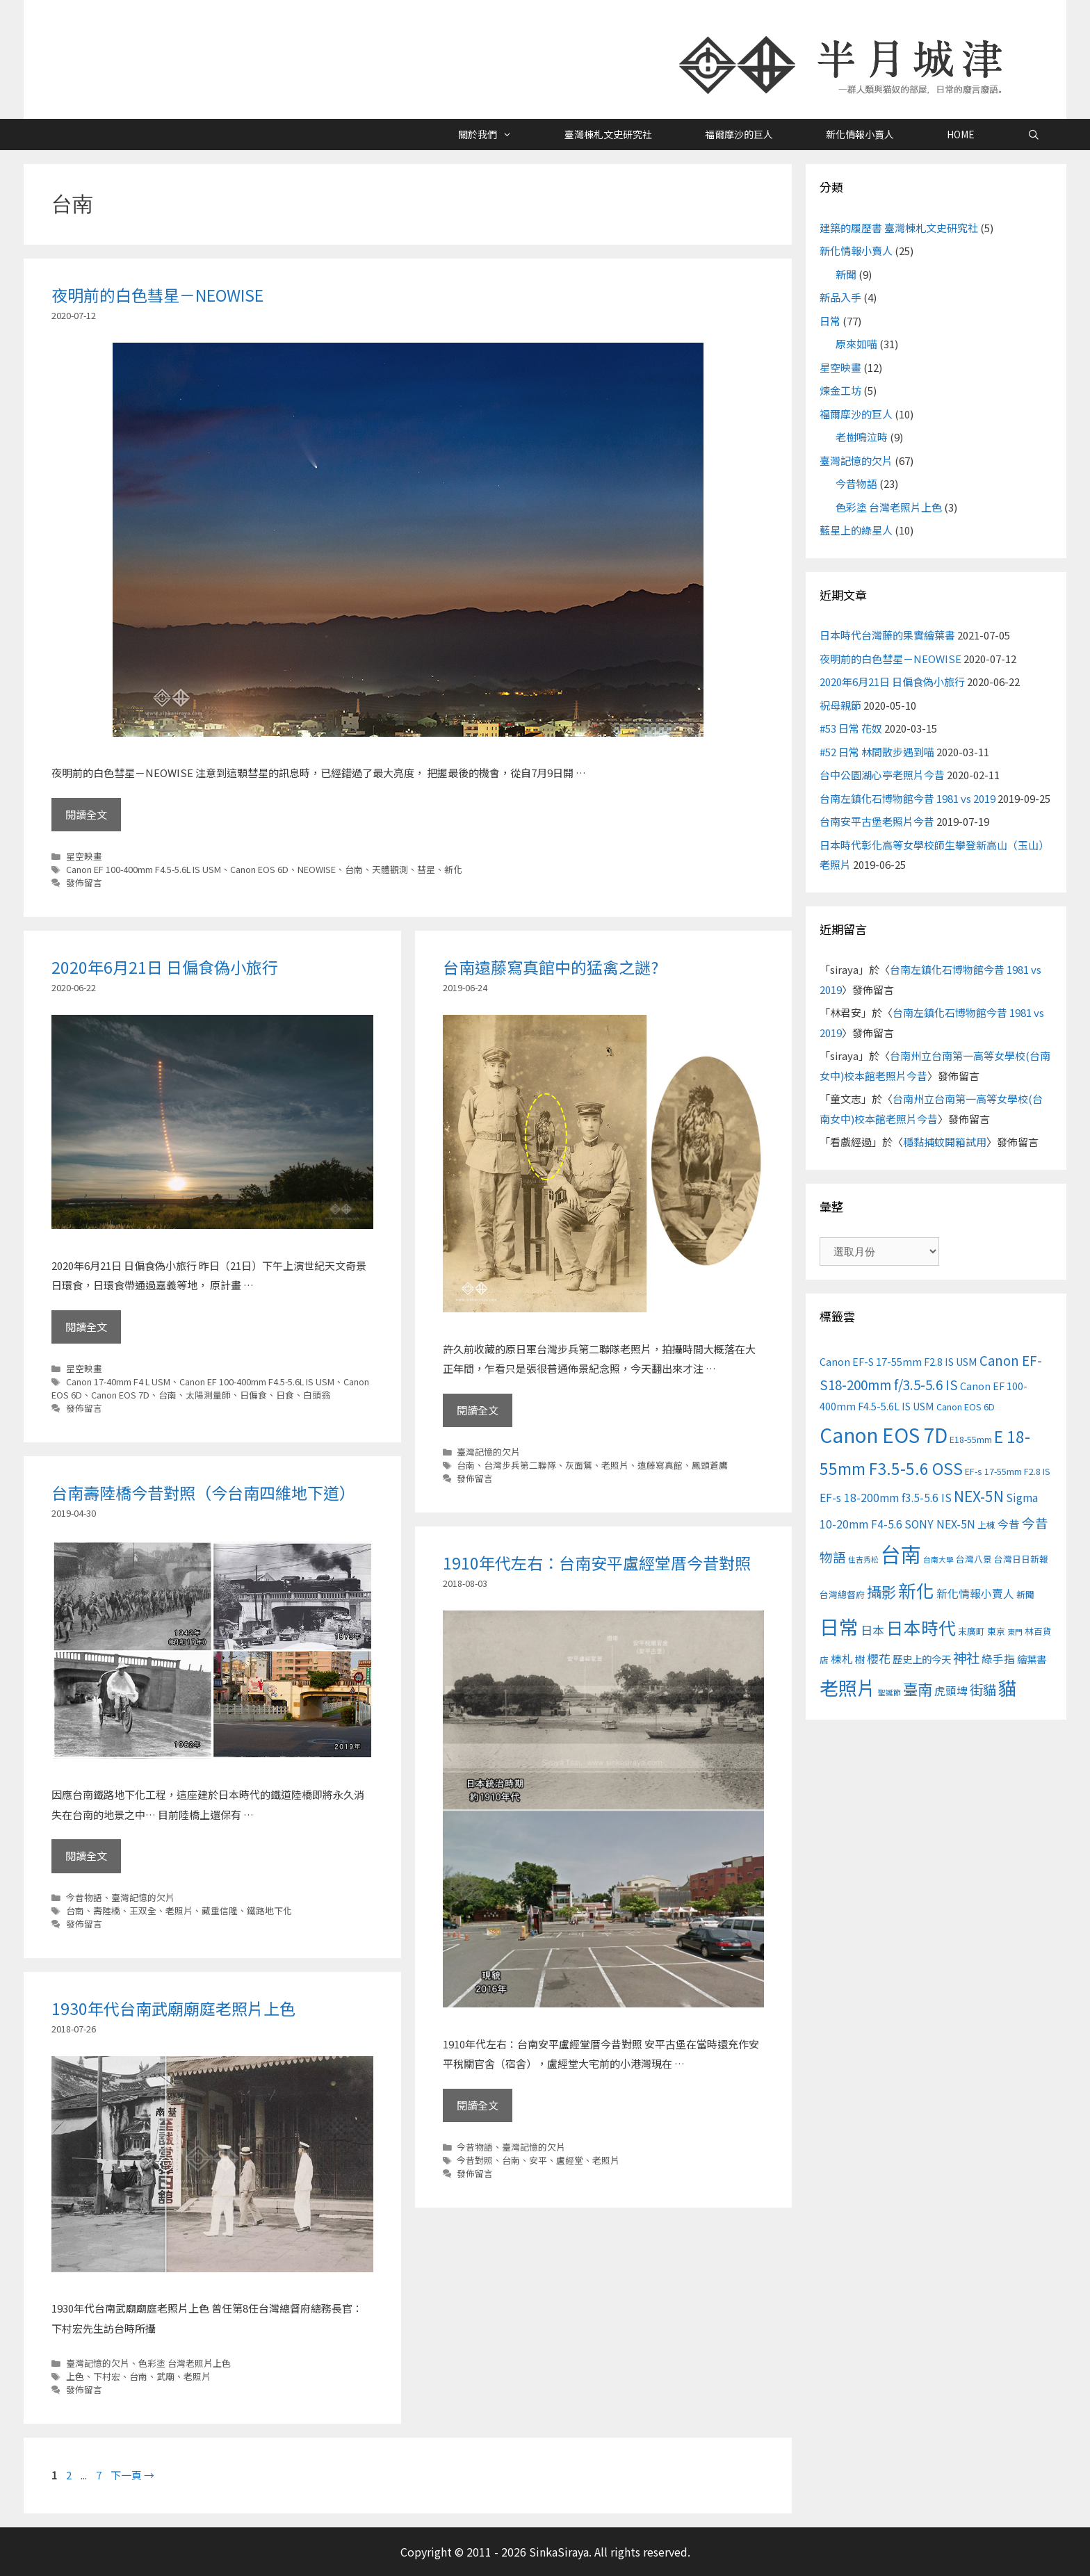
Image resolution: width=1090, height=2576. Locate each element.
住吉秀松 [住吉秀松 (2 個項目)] (863, 1559)
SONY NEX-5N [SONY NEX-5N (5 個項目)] (939, 1524)
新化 (453, 869)
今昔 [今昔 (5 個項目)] (1009, 1524)
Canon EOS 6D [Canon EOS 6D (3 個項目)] (965, 1406)
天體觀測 (390, 869)
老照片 (614, 1465)
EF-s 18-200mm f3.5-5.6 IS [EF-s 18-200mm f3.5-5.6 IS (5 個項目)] (886, 1498)
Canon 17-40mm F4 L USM (118, 1381)
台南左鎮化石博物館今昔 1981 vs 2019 (907, 798)
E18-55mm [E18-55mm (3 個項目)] (971, 1439)
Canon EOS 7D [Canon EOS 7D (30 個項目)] (883, 1435)
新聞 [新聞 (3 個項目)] (1025, 1594)
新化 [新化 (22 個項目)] (916, 1590)
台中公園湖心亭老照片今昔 (882, 774)
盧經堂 (569, 2160)
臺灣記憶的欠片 (488, 1451)
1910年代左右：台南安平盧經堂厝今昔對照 (597, 1562)
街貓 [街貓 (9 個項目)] (983, 1689)
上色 (75, 2376)
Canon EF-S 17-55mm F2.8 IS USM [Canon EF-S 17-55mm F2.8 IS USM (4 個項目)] (898, 1361)
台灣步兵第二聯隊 (520, 1465)
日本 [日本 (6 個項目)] (872, 1629)
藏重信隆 (220, 1910)
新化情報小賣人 (860, 134)
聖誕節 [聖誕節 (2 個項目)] (889, 1692)
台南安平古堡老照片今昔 (877, 821)
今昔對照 (475, 2160)
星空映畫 (84, 856)
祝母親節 (840, 705)
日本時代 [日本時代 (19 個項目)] (921, 1627)
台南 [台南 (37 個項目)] (901, 1553)
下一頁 (132, 2475)
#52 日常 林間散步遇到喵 (877, 751)
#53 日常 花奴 (851, 728)
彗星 (426, 869)
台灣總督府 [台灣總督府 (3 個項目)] (842, 1594)
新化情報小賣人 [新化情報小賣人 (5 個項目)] (975, 1593)
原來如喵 (856, 343)
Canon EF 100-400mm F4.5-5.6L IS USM (143, 869)
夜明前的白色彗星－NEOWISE (157, 295)
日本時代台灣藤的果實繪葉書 (887, 635)
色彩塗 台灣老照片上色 (184, 2363)
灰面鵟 (578, 1465)
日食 (285, 1394)
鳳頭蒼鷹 (710, 1465)
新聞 (846, 274)
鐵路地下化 (269, 1910)
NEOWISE (317, 869)
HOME (961, 134)
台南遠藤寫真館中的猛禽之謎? (550, 967)
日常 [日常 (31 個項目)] (839, 1626)
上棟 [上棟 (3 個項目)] (986, 1524)
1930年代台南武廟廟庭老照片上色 (173, 2008)
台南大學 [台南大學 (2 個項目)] (938, 1559)
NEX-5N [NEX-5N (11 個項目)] (979, 1495)
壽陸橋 (106, 1910)
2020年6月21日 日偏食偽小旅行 (164, 967)
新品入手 (840, 297)
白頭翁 (316, 1394)
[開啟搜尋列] (1033, 134)
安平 (538, 2160)
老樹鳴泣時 (862, 437)
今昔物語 (84, 1897)
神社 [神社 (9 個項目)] (966, 1657)
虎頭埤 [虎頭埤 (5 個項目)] (951, 1691)
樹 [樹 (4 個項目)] (860, 1659)
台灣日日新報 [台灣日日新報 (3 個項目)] (1021, 1558)
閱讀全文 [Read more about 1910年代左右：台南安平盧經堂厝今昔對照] (477, 2105)
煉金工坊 (840, 390)
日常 (830, 320)
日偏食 (253, 1394)
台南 (354, 869)
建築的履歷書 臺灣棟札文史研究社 (899, 227)
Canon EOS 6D (259, 869)
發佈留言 (84, 882)
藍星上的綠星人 (856, 530)
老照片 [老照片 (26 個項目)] (848, 1687)
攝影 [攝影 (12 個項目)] (881, 1591)
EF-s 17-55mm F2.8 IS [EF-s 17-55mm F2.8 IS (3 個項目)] (1007, 1471)
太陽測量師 (208, 1394)
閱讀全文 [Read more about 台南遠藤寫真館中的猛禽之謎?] (477, 1410)
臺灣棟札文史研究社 (608, 134)
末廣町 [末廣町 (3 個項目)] (971, 1631)
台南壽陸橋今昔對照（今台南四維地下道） (203, 1492)
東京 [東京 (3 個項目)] (996, 1631)
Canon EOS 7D (120, 1394)
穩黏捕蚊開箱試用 (944, 1141)
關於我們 (498, 134)
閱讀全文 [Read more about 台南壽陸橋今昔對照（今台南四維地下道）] (86, 1855)
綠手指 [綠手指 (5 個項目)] (998, 1659)
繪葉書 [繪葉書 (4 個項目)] (1031, 1659)
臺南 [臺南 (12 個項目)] (917, 1688)
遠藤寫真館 (660, 1465)
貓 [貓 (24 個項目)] (1007, 1687)
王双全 (142, 1910)
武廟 (165, 2376)
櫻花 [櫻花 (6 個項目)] (878, 1658)
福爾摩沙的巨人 (739, 134)
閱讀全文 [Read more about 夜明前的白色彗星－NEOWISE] (86, 814)
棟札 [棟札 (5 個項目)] (842, 1659)
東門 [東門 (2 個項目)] (1015, 1632)
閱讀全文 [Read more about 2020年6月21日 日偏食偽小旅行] (86, 1326)
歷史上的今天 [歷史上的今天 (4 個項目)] (922, 1659)
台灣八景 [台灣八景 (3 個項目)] (974, 1558)
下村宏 (106, 2376)
